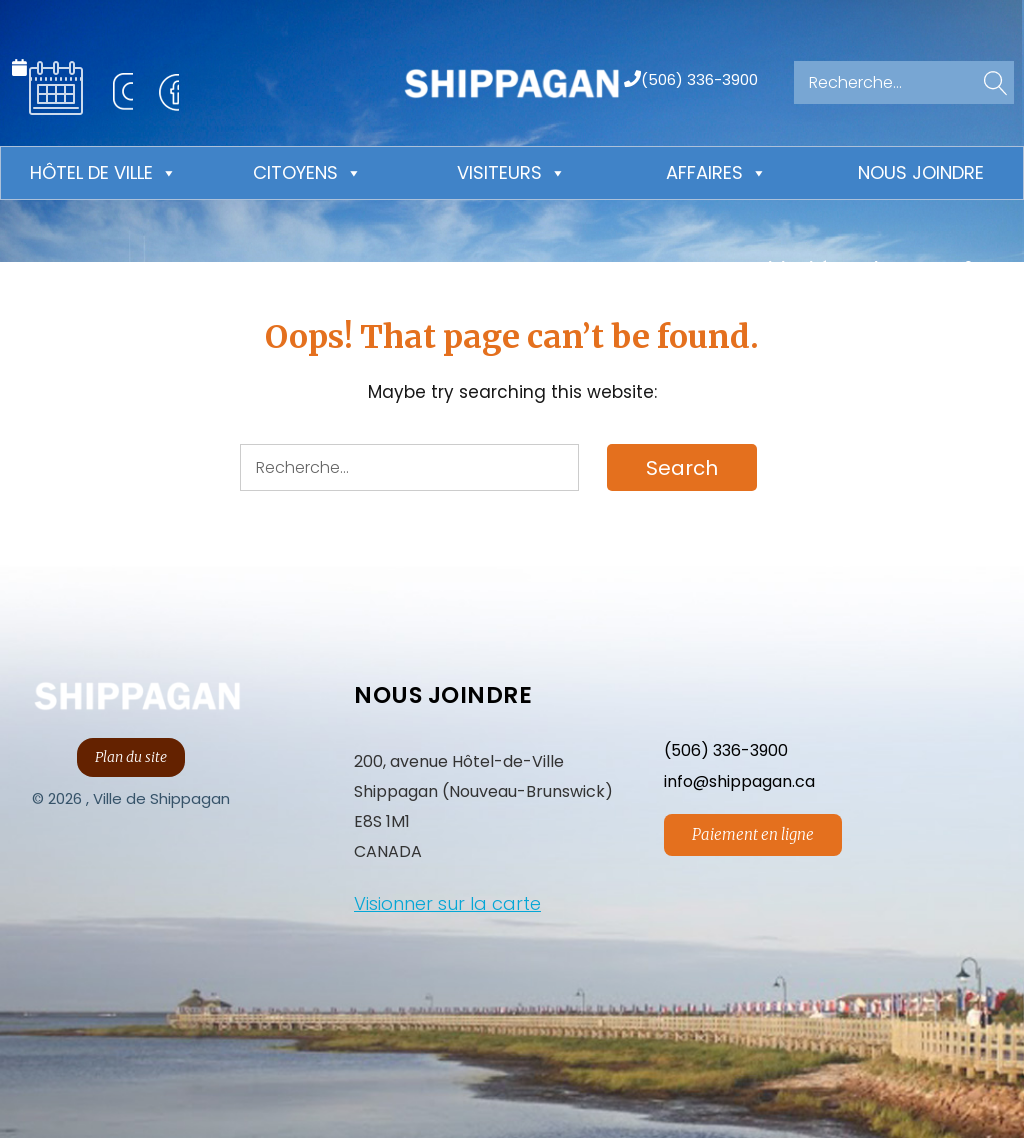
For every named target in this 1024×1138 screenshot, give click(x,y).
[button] (992, 85)
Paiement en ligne (753, 834)
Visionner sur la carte (447, 903)
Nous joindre (921, 172)
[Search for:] (904, 82)
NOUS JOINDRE (443, 695)
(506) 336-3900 (699, 78)
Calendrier (56, 88)
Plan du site (131, 757)
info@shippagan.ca (739, 781)
